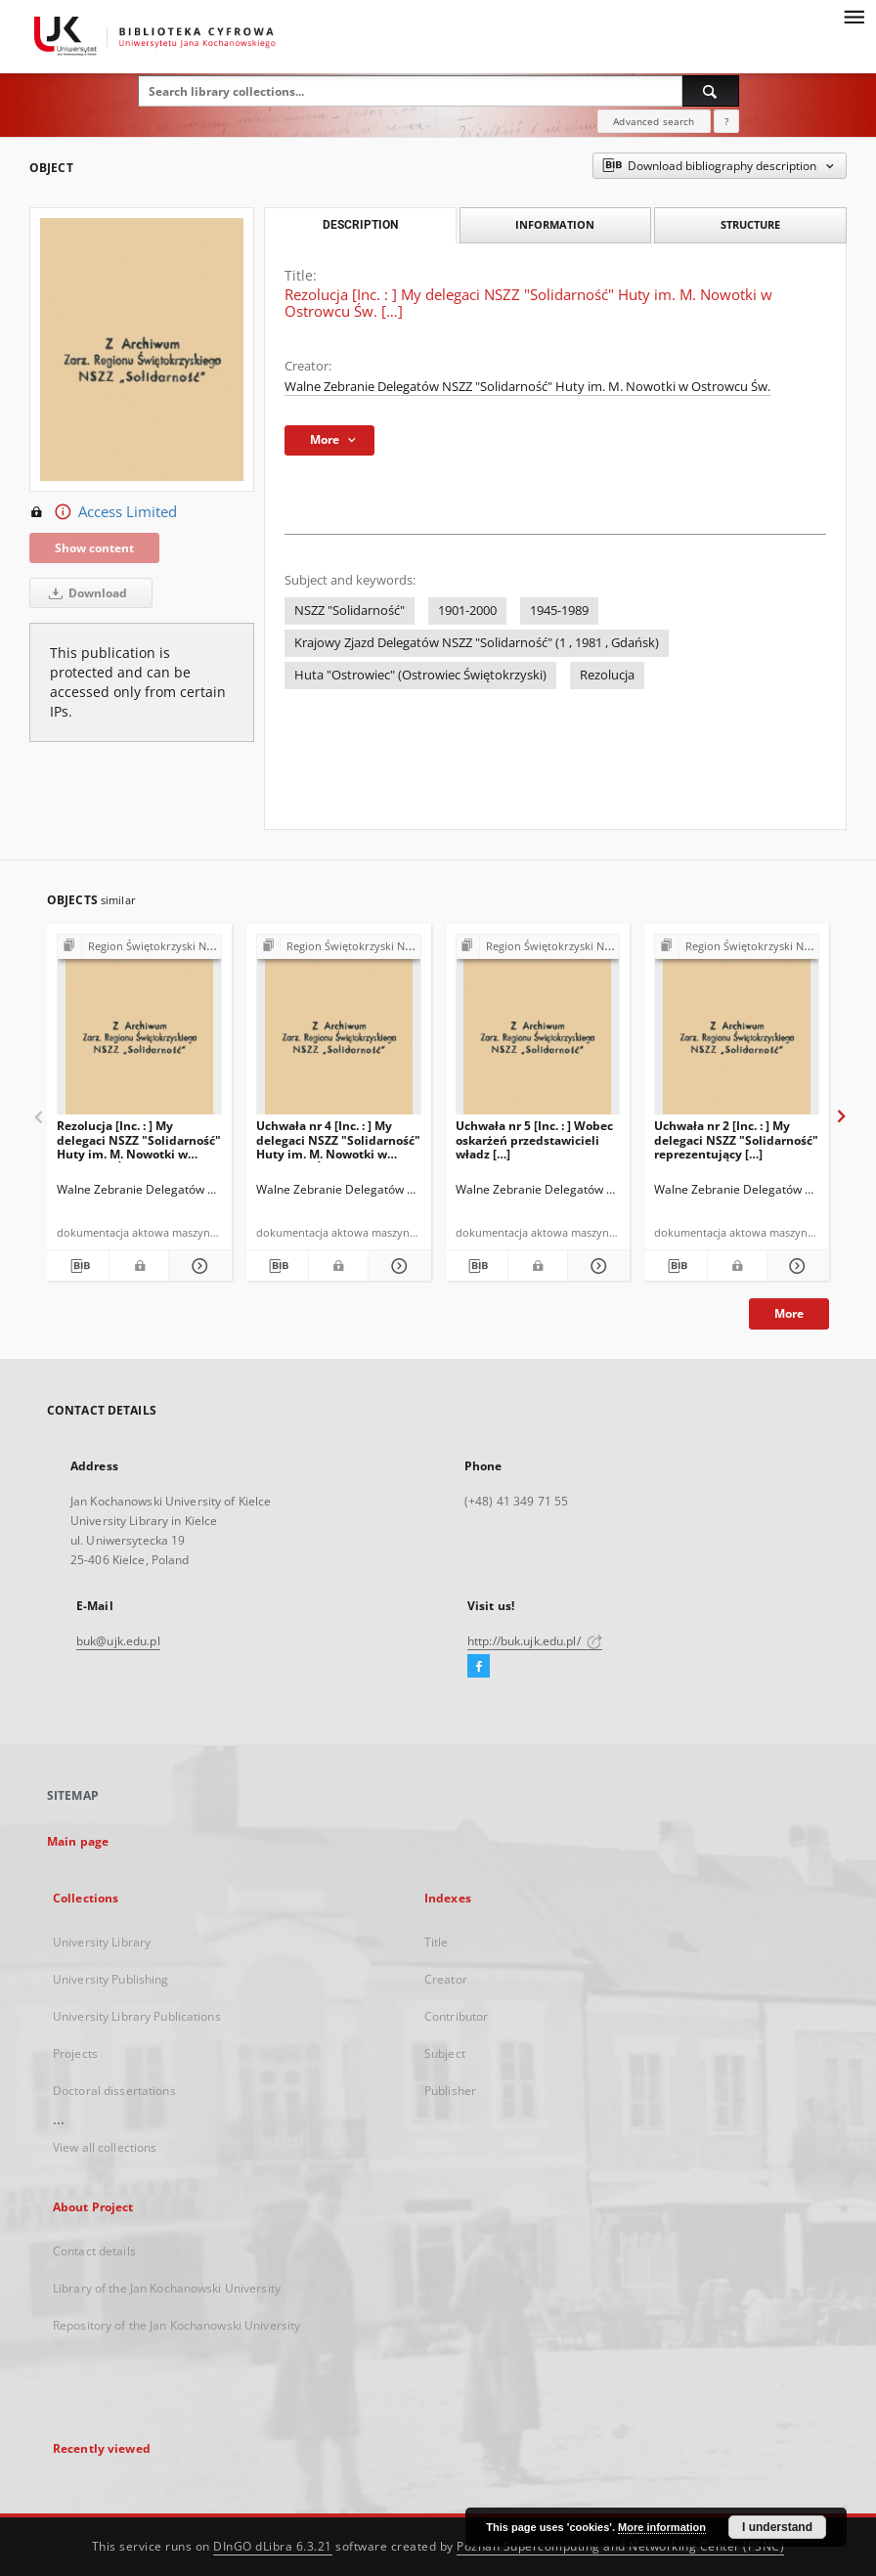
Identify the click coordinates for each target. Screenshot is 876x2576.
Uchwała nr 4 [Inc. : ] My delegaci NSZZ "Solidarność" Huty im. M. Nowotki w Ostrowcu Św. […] (338, 1139)
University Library (102, 1942)
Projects (75, 2053)
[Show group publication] (139, 947)
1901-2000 (467, 610)
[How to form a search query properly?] (726, 121)
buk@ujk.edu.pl (118, 1641)
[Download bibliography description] (78, 1266)
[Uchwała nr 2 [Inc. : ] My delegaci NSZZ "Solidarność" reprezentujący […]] (736, 1030)
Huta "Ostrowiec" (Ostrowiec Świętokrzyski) (420, 675)
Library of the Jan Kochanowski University (167, 2288)
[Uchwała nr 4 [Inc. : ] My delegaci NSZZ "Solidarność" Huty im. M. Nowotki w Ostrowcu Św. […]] (338, 1030)
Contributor (456, 2016)
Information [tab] (554, 224)
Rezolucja (607, 675)
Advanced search (653, 121)
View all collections (104, 2147)
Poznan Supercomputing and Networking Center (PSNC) (620, 2546)
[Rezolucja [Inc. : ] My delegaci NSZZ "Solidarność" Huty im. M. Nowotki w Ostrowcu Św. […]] (139, 1030)
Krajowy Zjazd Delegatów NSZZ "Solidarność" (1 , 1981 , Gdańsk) (476, 642)
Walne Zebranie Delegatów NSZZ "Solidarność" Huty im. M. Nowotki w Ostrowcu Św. (527, 386)
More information (662, 2527)
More (789, 1313)
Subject (444, 2053)
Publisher (450, 2090)
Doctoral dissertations (114, 2090)
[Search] (710, 91)
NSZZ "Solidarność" (349, 610)
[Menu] (853, 15)
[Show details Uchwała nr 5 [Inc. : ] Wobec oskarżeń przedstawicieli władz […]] (596, 1266)
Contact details (94, 2251)
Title (436, 1942)
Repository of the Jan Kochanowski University (176, 2325)
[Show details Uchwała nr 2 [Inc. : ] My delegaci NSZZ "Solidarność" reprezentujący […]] (795, 1266)
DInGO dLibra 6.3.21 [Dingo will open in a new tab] (272, 2546)
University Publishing (111, 1979)
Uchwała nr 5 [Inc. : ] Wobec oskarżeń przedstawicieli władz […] (534, 1139)
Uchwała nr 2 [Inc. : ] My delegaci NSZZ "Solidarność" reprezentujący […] (736, 1139)
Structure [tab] (750, 224)
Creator (445, 1979)
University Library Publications (137, 2016)
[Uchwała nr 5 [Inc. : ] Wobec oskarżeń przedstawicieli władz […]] (538, 1030)
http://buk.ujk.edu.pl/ (534, 1641)
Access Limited (103, 512)
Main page (78, 1841)
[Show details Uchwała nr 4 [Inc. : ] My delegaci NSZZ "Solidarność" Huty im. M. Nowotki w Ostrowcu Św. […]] (396, 1266)
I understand (777, 2527)
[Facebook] (478, 1667)
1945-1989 (559, 610)
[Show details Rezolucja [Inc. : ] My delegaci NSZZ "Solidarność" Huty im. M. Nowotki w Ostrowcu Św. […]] (197, 1266)
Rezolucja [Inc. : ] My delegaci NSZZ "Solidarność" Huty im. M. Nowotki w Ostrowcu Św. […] (139, 1139)
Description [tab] (360, 225)
